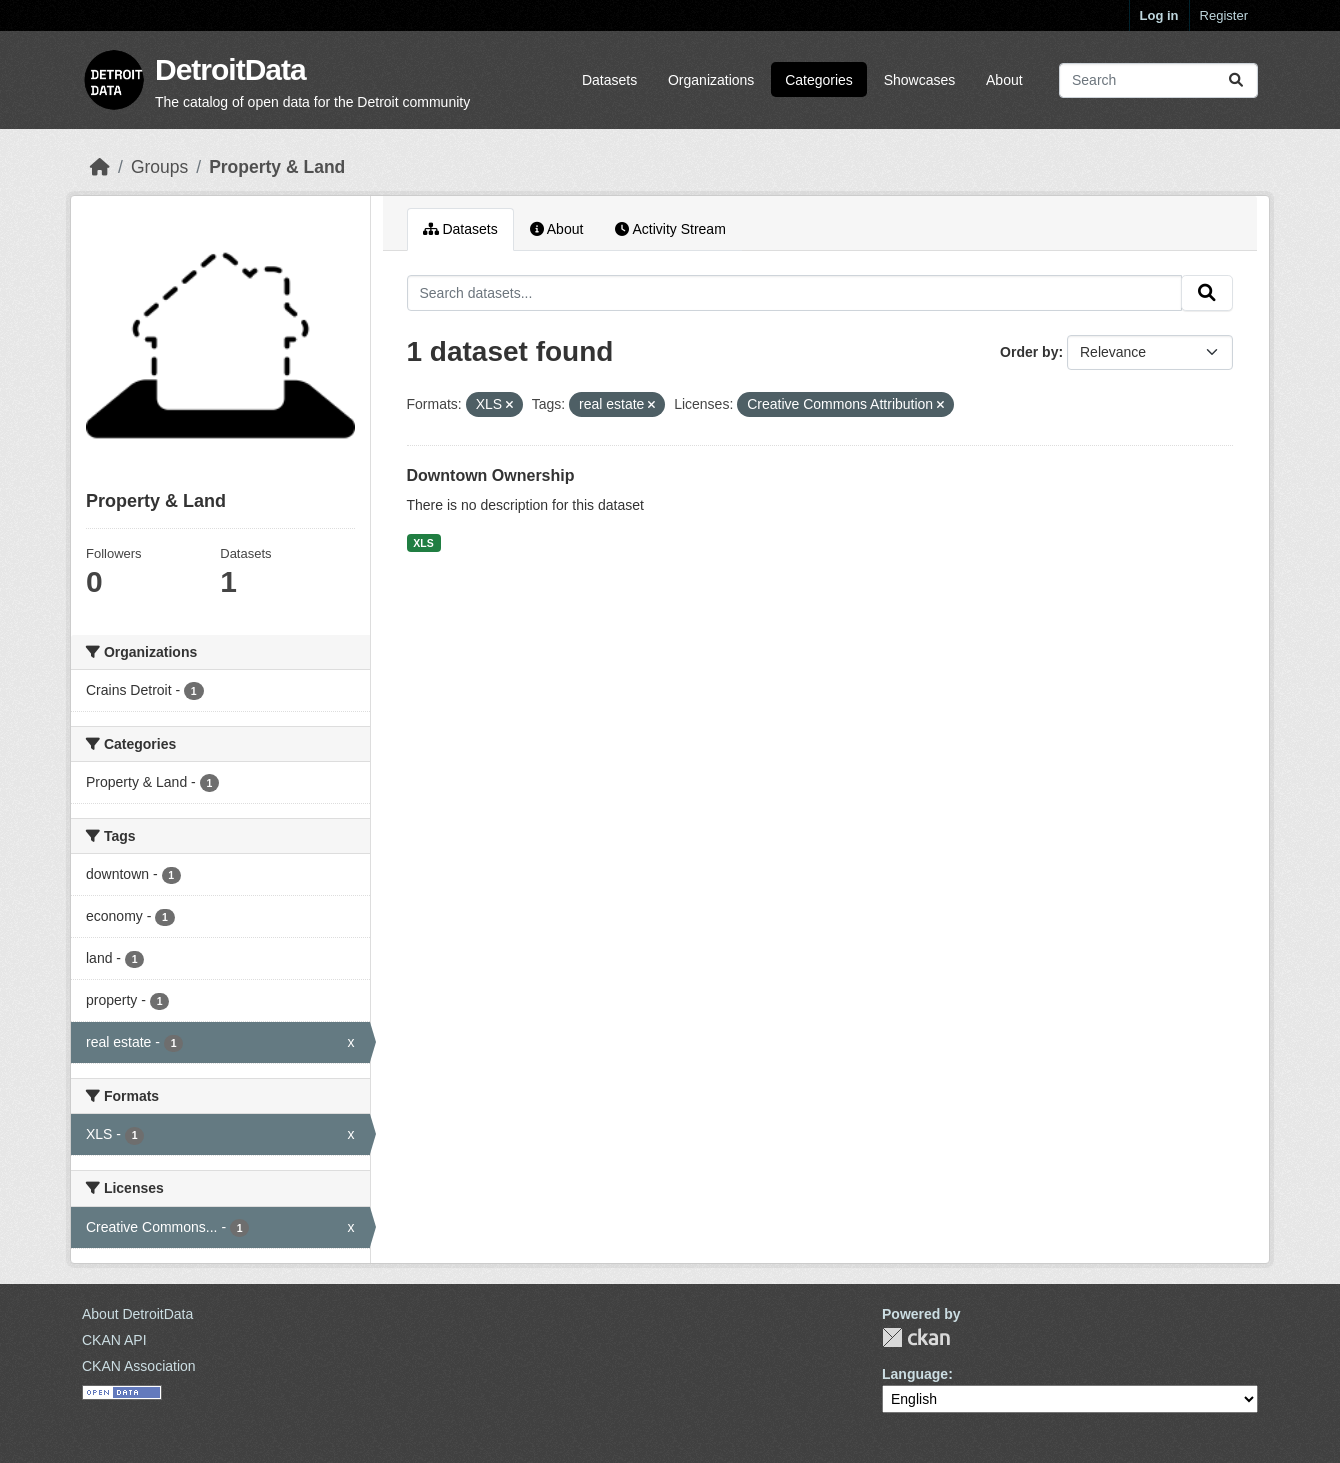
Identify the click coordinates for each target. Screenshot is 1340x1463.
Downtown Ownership (491, 475)
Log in (1159, 15)
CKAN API (114, 1340)
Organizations (711, 80)
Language (915, 1374)
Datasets (609, 80)
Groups (159, 167)
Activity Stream (670, 229)
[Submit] (1236, 80)
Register (1224, 15)
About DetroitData (137, 1314)
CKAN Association (139, 1366)
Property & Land (277, 167)
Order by (1029, 352)
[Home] (100, 167)
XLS (423, 543)
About (1004, 80)
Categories (819, 80)
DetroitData (230, 69)
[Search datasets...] (1158, 80)
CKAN (916, 1337)
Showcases (920, 80)
